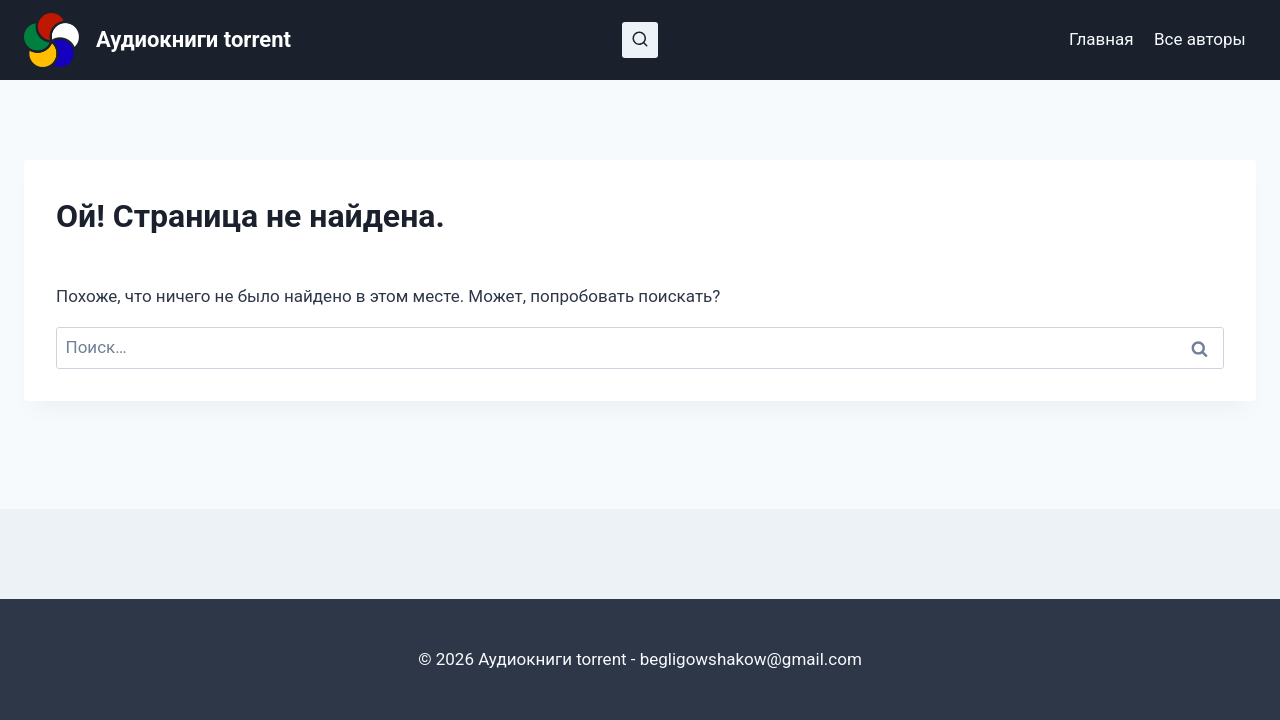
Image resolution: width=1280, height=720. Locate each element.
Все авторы (1200, 39)
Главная (1101, 39)
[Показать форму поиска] (640, 40)
